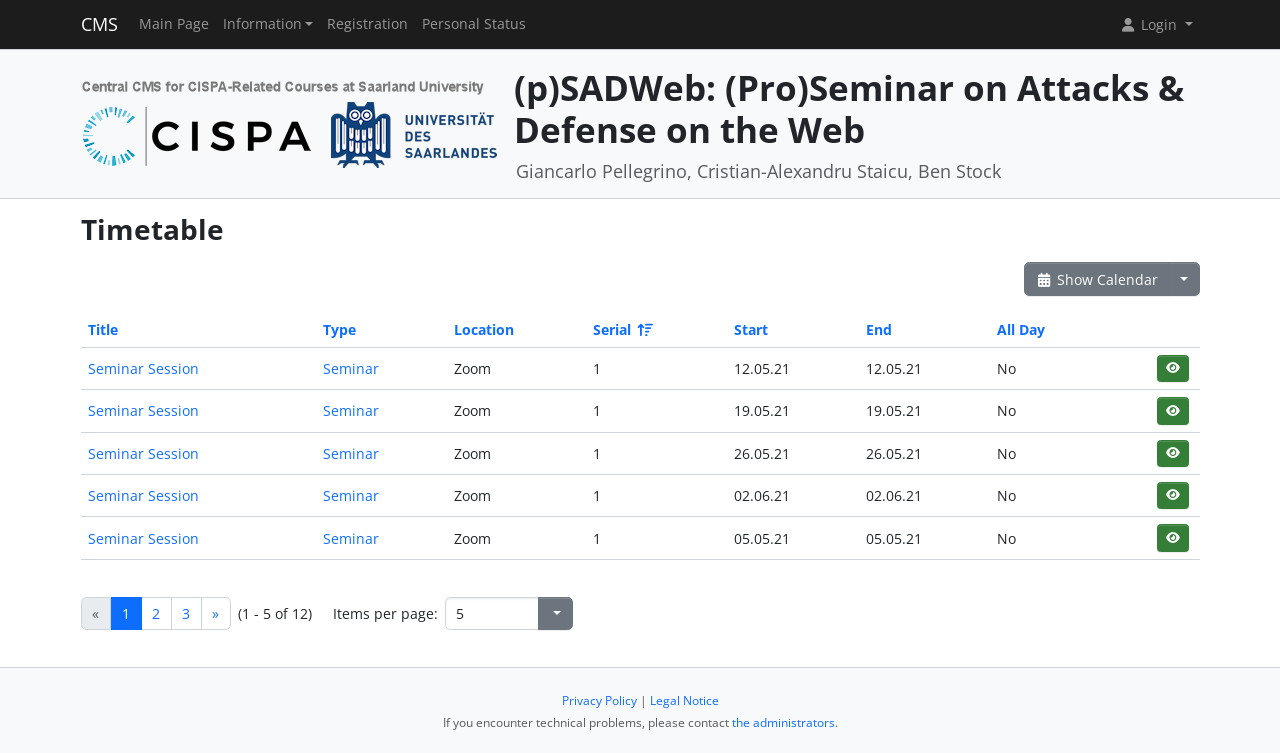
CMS (99, 24)
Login (1150, 24)
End (879, 329)
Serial (621, 329)
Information (262, 24)
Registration (367, 24)
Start (751, 329)
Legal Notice (684, 700)
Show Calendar (1097, 279)
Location (484, 329)
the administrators (783, 722)
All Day (1021, 329)
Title (103, 329)
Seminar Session (143, 368)
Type (339, 329)
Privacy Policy (599, 700)
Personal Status (474, 24)
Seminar (351, 368)
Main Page (174, 24)
